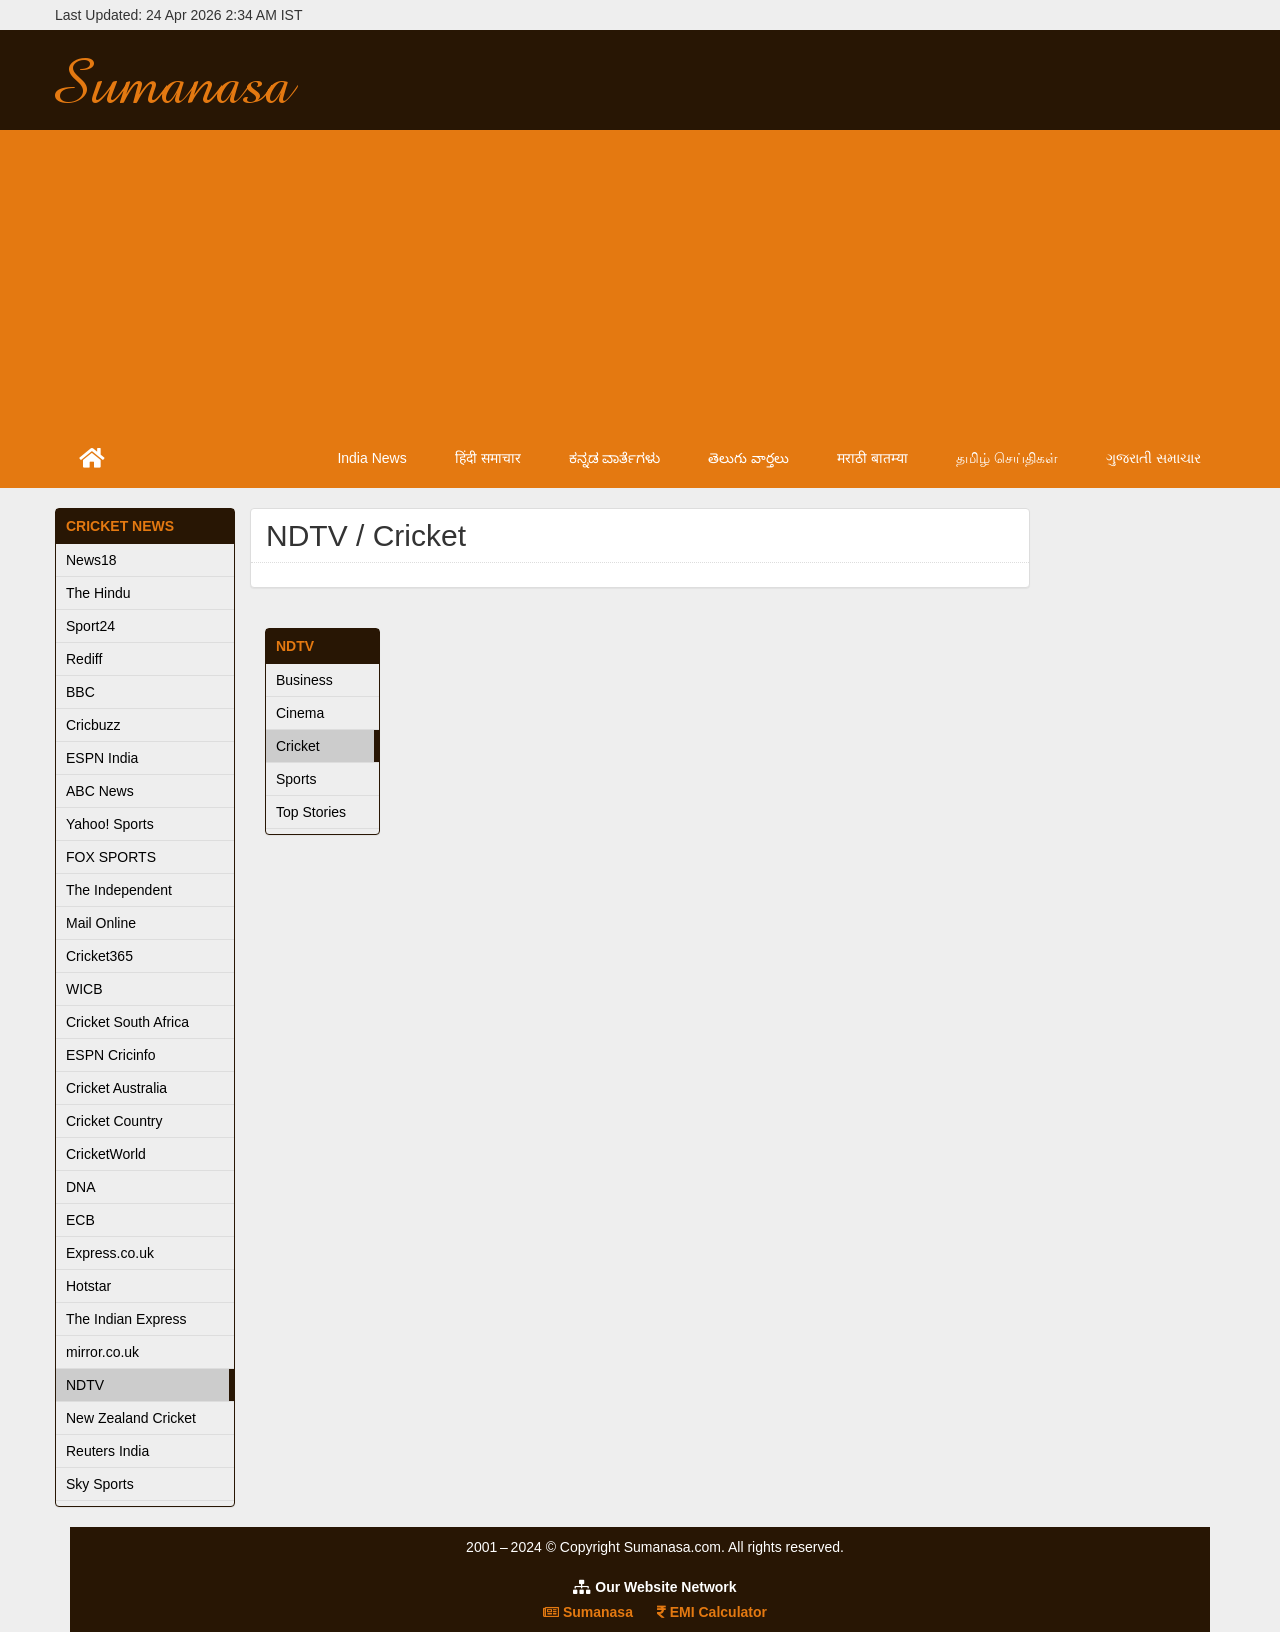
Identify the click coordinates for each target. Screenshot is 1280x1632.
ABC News (100, 791)
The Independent (119, 890)
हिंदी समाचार (488, 458)
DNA (81, 1187)
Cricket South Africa (127, 1022)
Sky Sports (100, 1484)
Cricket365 (99, 956)
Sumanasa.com (194, 80)
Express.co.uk (110, 1253)
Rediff (84, 659)
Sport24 (90, 626)
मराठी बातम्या (872, 458)
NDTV (85, 1385)
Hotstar (88, 1286)
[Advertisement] (640, 280)
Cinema (300, 713)
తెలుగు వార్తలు (748, 458)
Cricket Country (114, 1121)
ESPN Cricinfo (110, 1055)
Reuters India (107, 1451)
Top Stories (311, 812)
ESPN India (102, 758)
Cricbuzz (93, 725)
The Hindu (98, 593)
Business (304, 680)
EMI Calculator (712, 1612)
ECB (80, 1220)
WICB (84, 989)
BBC (80, 692)
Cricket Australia (116, 1088)
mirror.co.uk (102, 1352)
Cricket (298, 746)
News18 (91, 560)
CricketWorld (106, 1154)
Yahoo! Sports (110, 824)
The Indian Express (126, 1319)
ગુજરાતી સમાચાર (1153, 458)
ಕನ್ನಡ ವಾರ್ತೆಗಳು (615, 458)
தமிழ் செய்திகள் (1007, 458)
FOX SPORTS (111, 857)
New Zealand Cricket (131, 1418)
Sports (296, 779)
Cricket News (120, 526)
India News (371, 458)
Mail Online (101, 923)
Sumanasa (588, 1612)
